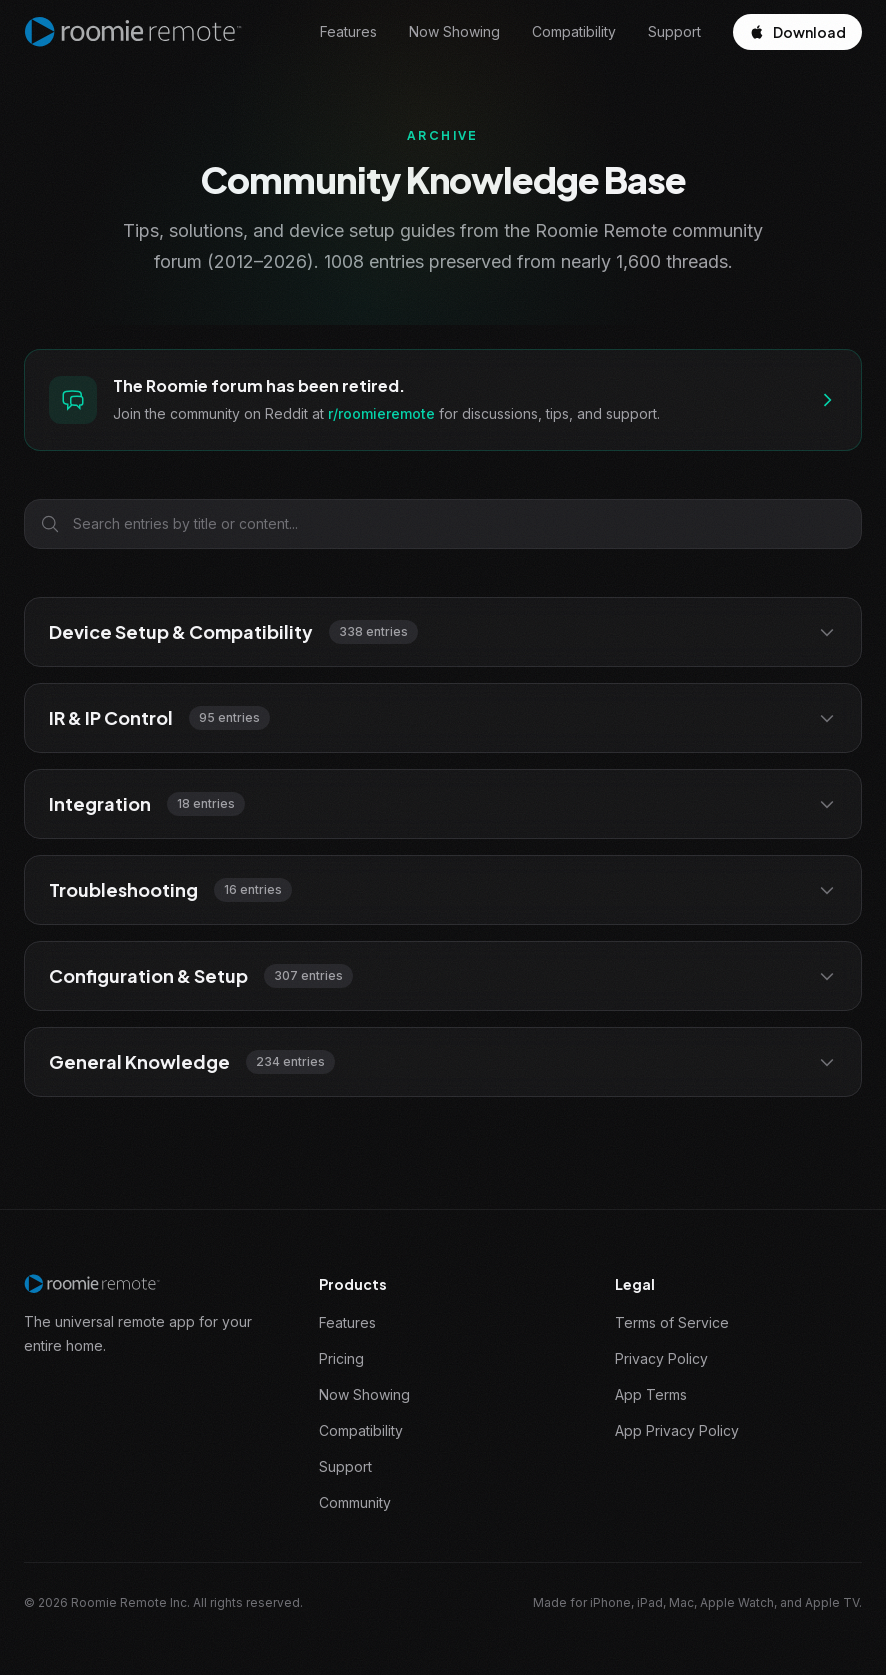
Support (674, 31)
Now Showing (454, 31)
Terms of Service (672, 1322)
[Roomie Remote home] (133, 32)
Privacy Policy (661, 1358)
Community (355, 1502)
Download (797, 32)
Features (348, 31)
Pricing (341, 1358)
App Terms (651, 1394)
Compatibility (574, 31)
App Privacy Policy (677, 1430)
